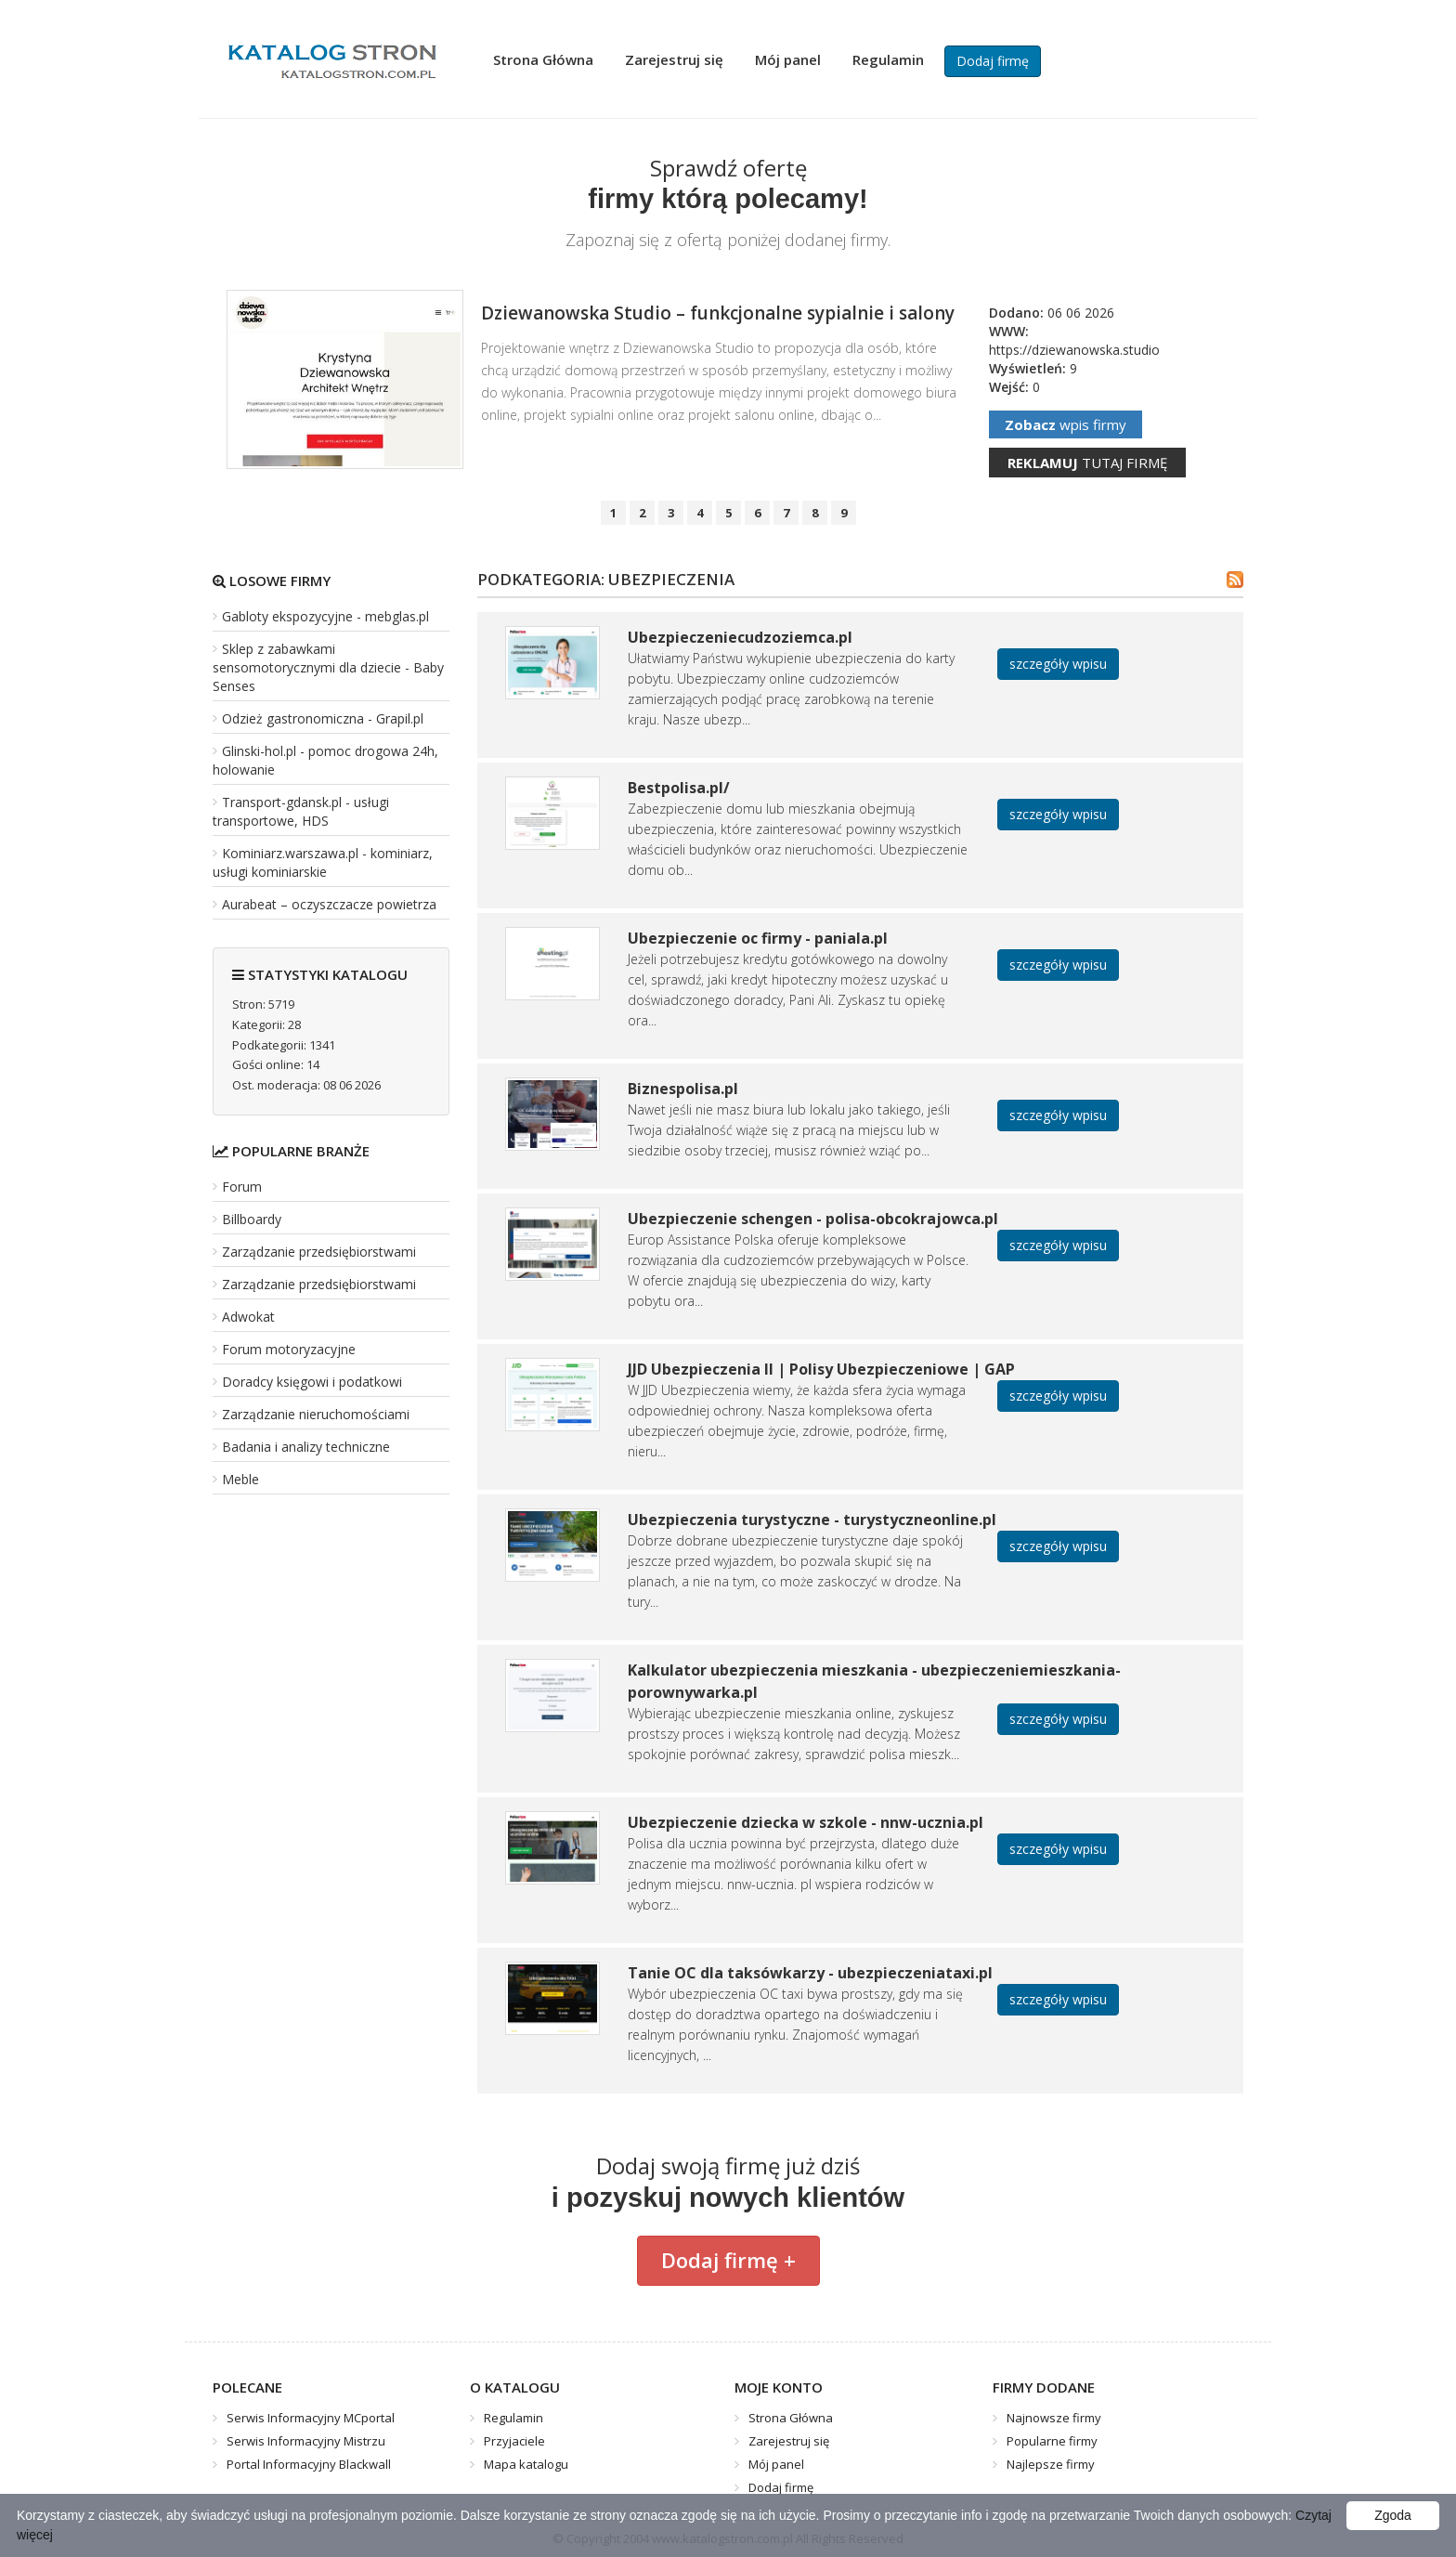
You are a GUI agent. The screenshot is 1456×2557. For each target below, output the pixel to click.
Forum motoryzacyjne (289, 1349)
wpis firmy (1065, 424)
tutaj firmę (1087, 462)
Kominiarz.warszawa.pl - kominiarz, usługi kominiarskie (323, 862)
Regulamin (888, 59)
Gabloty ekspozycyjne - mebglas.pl (325, 616)
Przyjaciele (514, 2441)
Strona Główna (543, 59)
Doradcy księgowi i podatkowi (312, 1381)
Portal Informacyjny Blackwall (309, 2464)
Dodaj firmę (992, 61)
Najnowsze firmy (1054, 2417)
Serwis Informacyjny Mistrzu (306, 2441)
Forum (242, 1186)
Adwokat (248, 1316)
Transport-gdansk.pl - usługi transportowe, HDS (301, 811)
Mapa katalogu (526, 2464)
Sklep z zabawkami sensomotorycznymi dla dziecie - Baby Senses (328, 667)
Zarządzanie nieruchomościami (316, 1414)
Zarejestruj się (674, 59)
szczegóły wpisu (1058, 663)
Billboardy (251, 1219)
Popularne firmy (1052, 2441)
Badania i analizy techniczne (306, 1446)
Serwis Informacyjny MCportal (311, 2417)
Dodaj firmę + (728, 2260)
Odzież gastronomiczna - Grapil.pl (322, 718)
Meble (240, 1479)
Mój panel (788, 59)
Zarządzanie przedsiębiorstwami (319, 1251)
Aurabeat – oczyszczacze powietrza (329, 904)
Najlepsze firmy (1051, 2464)
